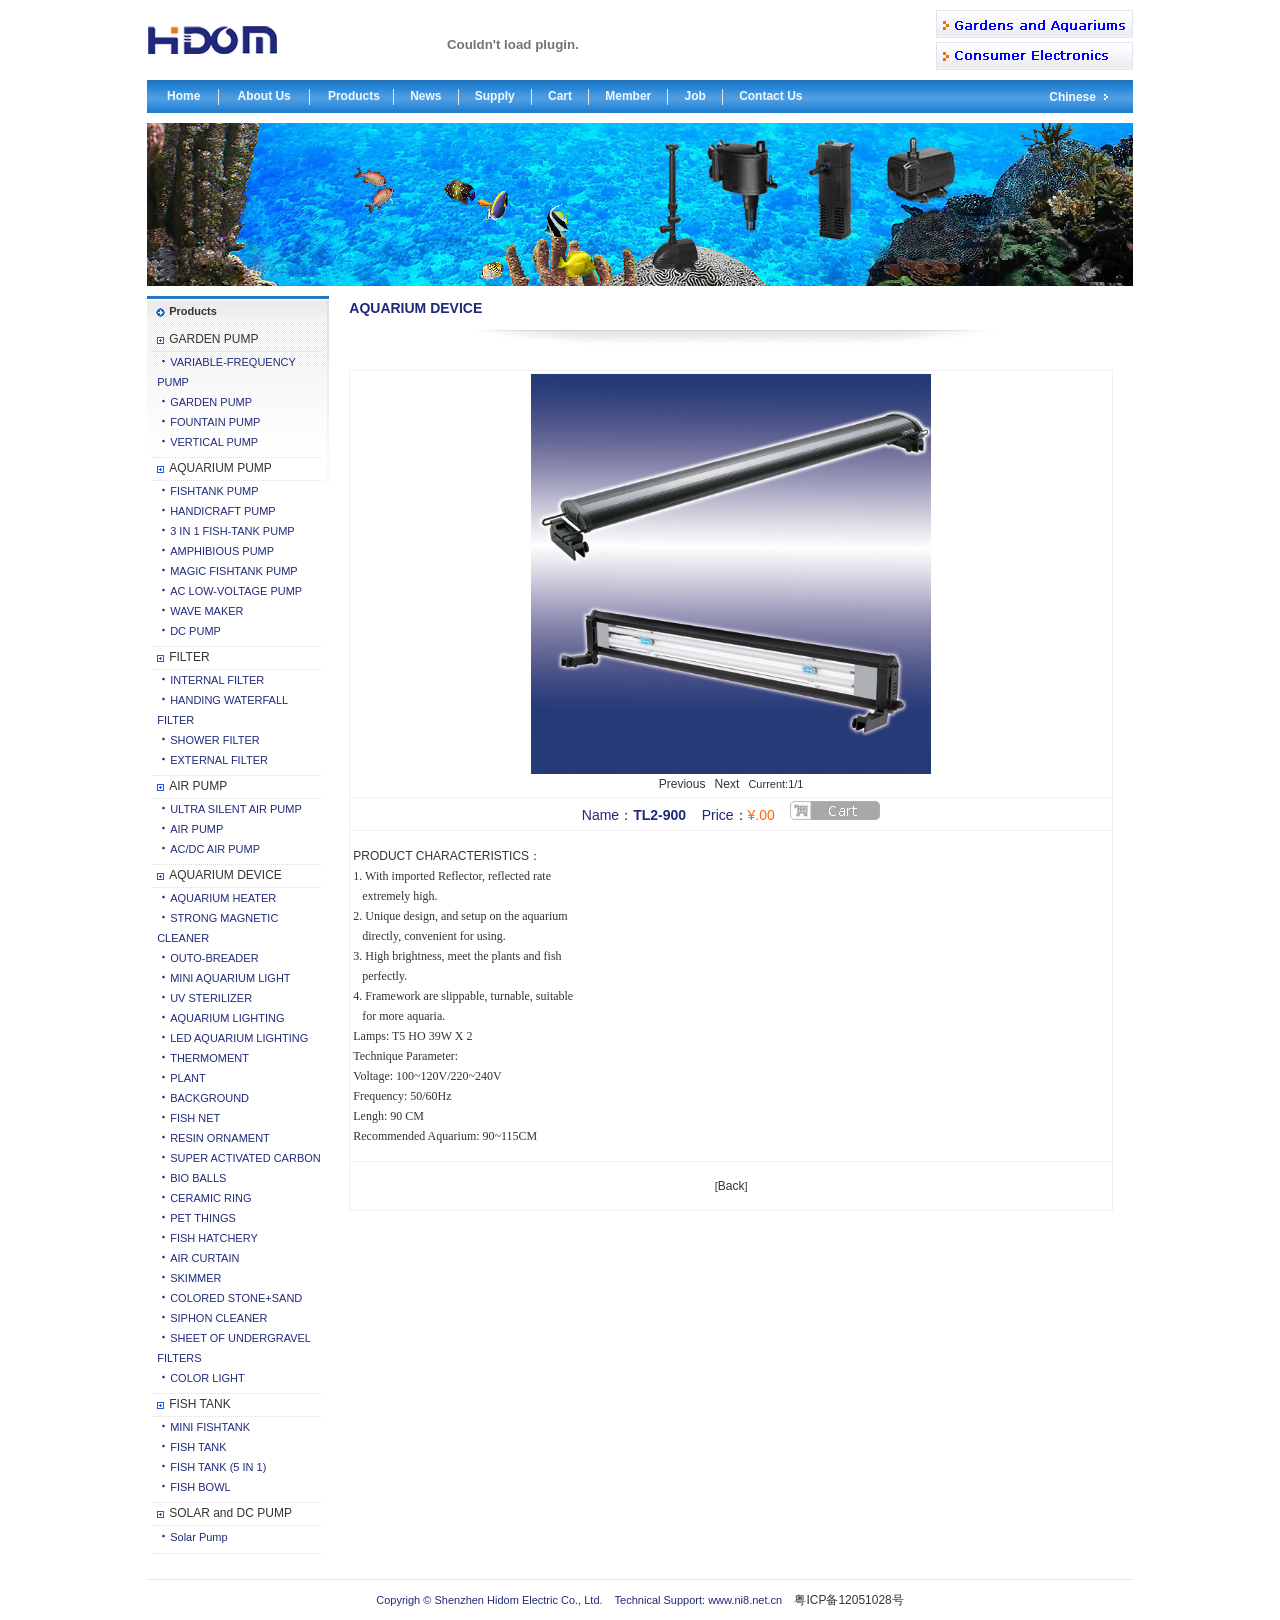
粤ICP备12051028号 (848, 1600)
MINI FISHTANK (210, 1427)
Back (731, 1186)
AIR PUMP (198, 786)
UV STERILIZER (211, 998)
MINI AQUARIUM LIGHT (230, 978)
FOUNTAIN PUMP (215, 422)
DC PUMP (195, 631)
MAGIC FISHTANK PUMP (234, 571)
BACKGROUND (209, 1098)
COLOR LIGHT (207, 1378)
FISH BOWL (200, 1487)
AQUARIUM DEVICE (225, 875)
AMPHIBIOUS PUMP (222, 551)
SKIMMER (195, 1278)
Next (727, 784)
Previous (682, 784)
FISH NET (195, 1118)
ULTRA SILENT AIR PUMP (236, 809)
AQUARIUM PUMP (220, 468)
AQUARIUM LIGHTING (227, 1018)
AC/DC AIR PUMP (215, 849)
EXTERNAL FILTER (219, 760)
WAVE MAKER (206, 611)
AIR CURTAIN (204, 1258)
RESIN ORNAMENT (220, 1138)
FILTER (189, 657)
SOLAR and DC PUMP (230, 1513)
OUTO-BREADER (214, 958)
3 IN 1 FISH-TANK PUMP (232, 531)
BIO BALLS (198, 1178)
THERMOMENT (209, 1058)
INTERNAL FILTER (217, 680)
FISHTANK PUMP (214, 491)
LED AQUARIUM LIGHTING (239, 1038)
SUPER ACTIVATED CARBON (245, 1158)
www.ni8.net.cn (743, 1600)
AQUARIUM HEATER (223, 898)
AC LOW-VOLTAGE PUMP (236, 591)
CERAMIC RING (210, 1198)
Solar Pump (198, 1537)
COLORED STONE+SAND (236, 1298)
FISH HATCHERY (214, 1238)
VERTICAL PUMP (214, 442)
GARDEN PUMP (213, 339)
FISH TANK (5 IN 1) (218, 1467)
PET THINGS (203, 1218)
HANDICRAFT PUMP (223, 511)
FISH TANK (200, 1404)
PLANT (187, 1078)
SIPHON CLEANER (218, 1318)
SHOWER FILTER (215, 740)
